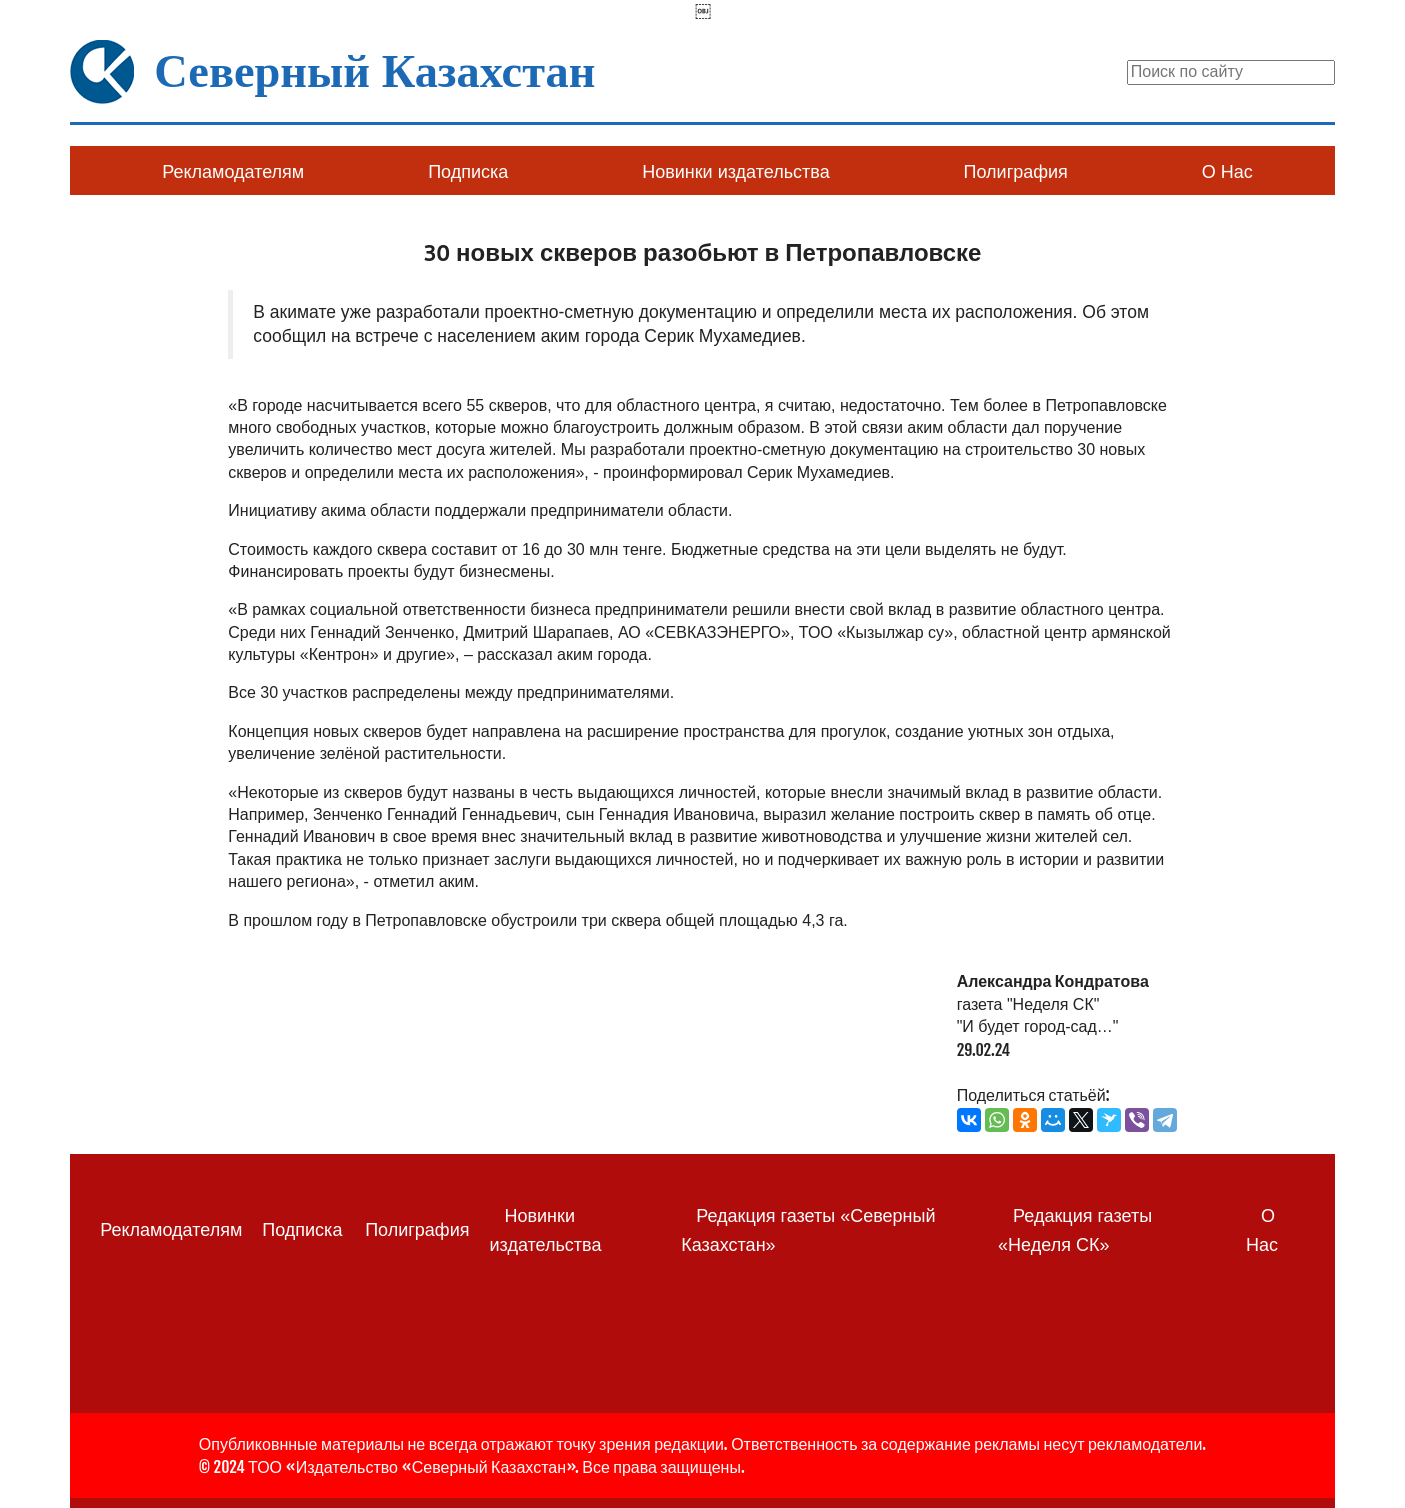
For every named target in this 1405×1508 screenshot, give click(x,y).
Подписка (468, 172)
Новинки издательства (735, 172)
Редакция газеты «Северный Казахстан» (808, 1230)
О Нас (1227, 172)
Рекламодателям (233, 172)
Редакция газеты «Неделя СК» (1075, 1230)
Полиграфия (1016, 172)
